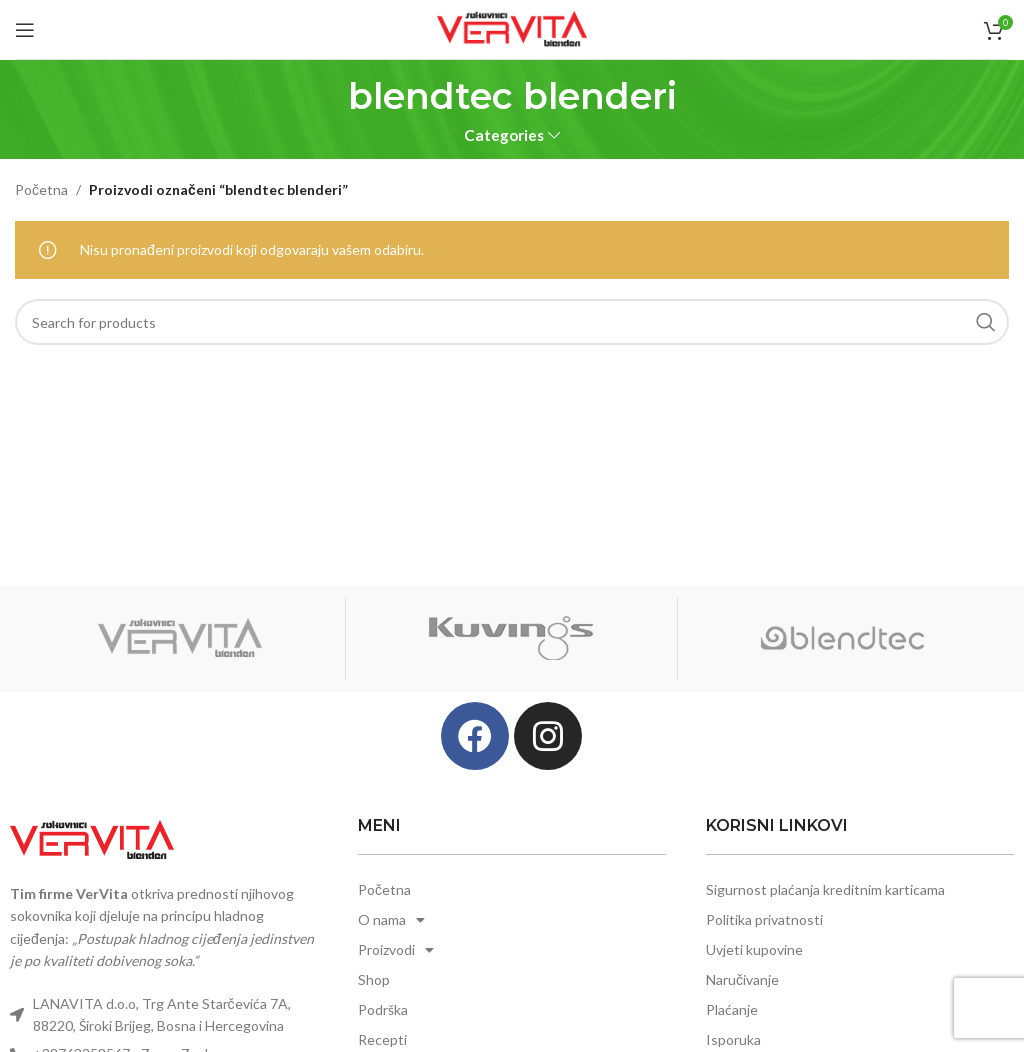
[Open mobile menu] (25, 30)
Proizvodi (396, 950)
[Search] (512, 322)
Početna (41, 189)
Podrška (383, 1009)
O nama (391, 920)
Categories (504, 135)
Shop (374, 979)
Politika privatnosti (764, 919)
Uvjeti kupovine (754, 949)
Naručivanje (742, 979)
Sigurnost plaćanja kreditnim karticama (825, 889)
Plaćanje (732, 1009)
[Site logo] (512, 27)
